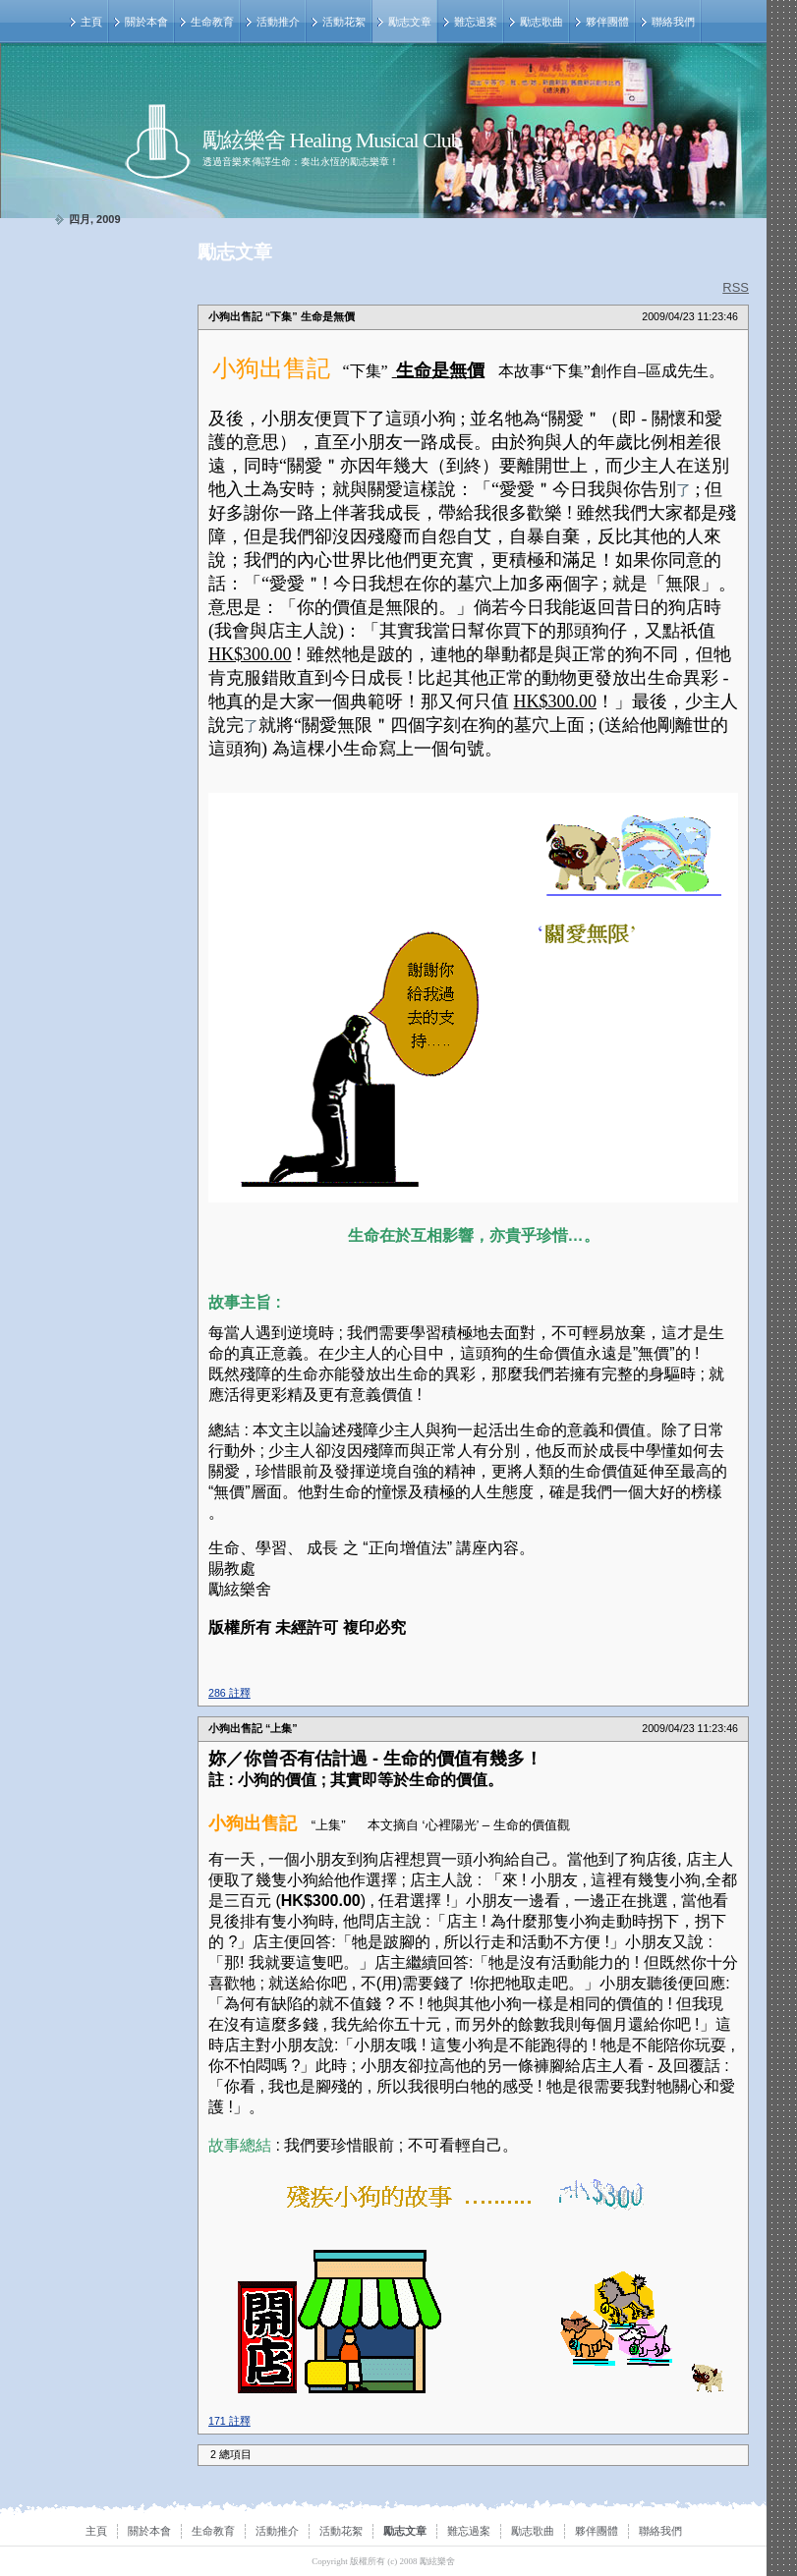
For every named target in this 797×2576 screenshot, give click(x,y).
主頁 (91, 22)
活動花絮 (344, 22)
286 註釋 (229, 1693)
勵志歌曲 (541, 22)
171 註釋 (229, 2421)
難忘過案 (475, 22)
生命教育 (212, 22)
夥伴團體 (607, 22)
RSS (735, 287)
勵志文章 (409, 22)
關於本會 (146, 22)
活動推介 (278, 22)
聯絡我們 (673, 22)
